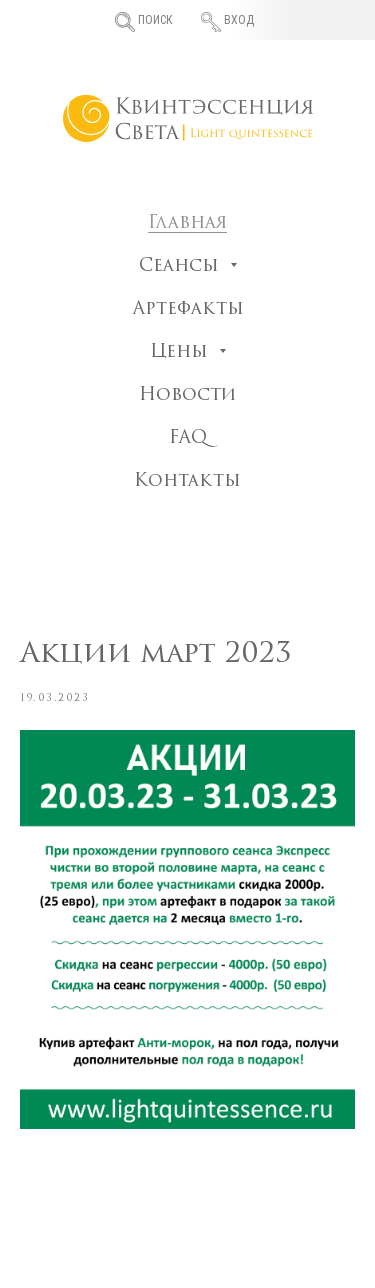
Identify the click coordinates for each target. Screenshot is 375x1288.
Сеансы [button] (182, 266)
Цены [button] (182, 352)
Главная (187, 223)
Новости (187, 395)
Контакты (187, 481)
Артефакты (188, 309)
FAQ (188, 438)
